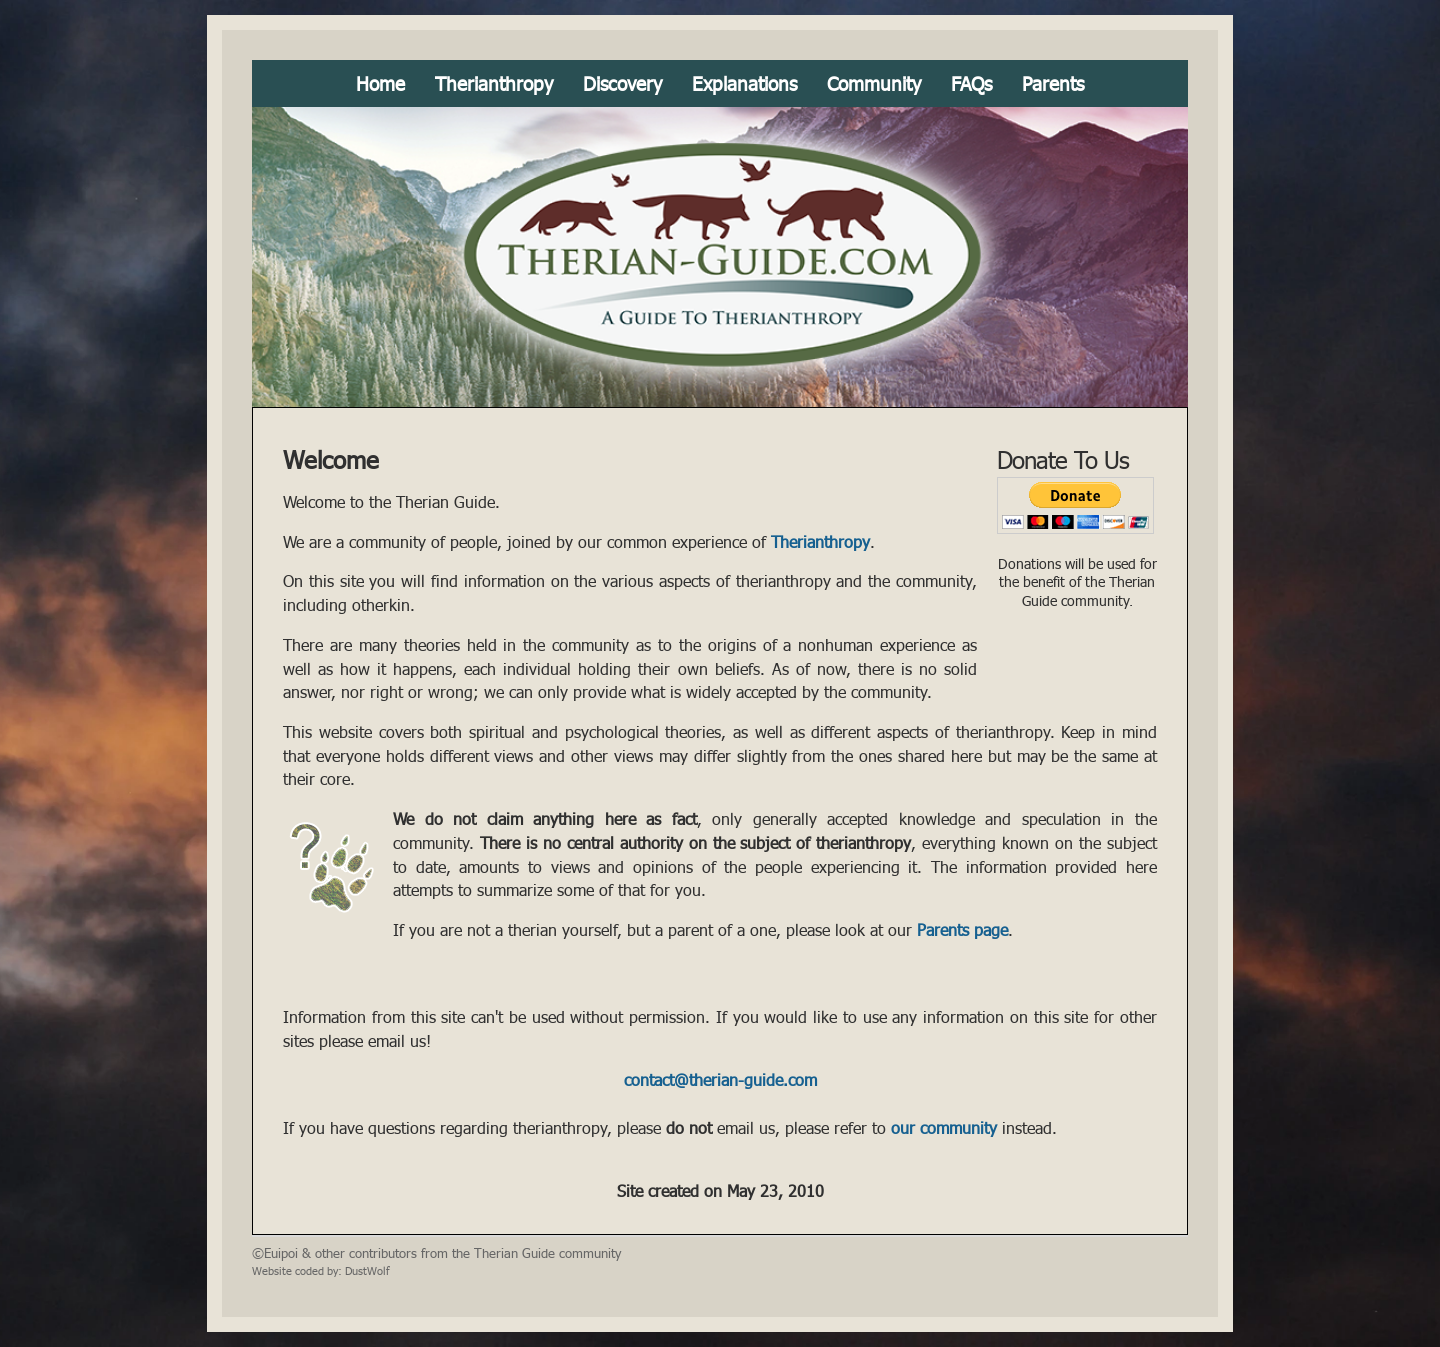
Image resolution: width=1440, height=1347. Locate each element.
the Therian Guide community (536, 1253)
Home (380, 83)
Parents (1053, 83)
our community (944, 1128)
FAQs (971, 83)
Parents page (962, 930)
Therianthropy (494, 83)
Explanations (744, 83)
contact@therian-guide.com (720, 1080)
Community (874, 83)
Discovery (622, 83)
